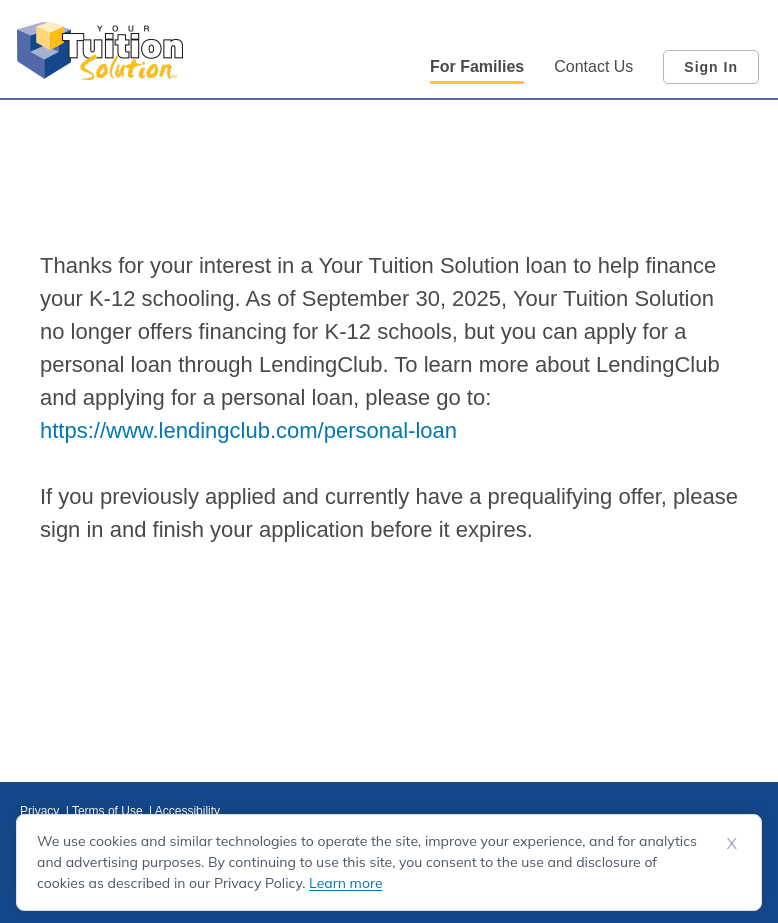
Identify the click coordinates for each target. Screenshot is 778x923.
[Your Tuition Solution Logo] (100, 51)
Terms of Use (109, 811)
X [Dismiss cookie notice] (732, 843)
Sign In (711, 67)
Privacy (41, 811)
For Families (477, 66)
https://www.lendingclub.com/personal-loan (248, 430)
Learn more (345, 883)
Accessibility (187, 811)
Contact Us (593, 66)
